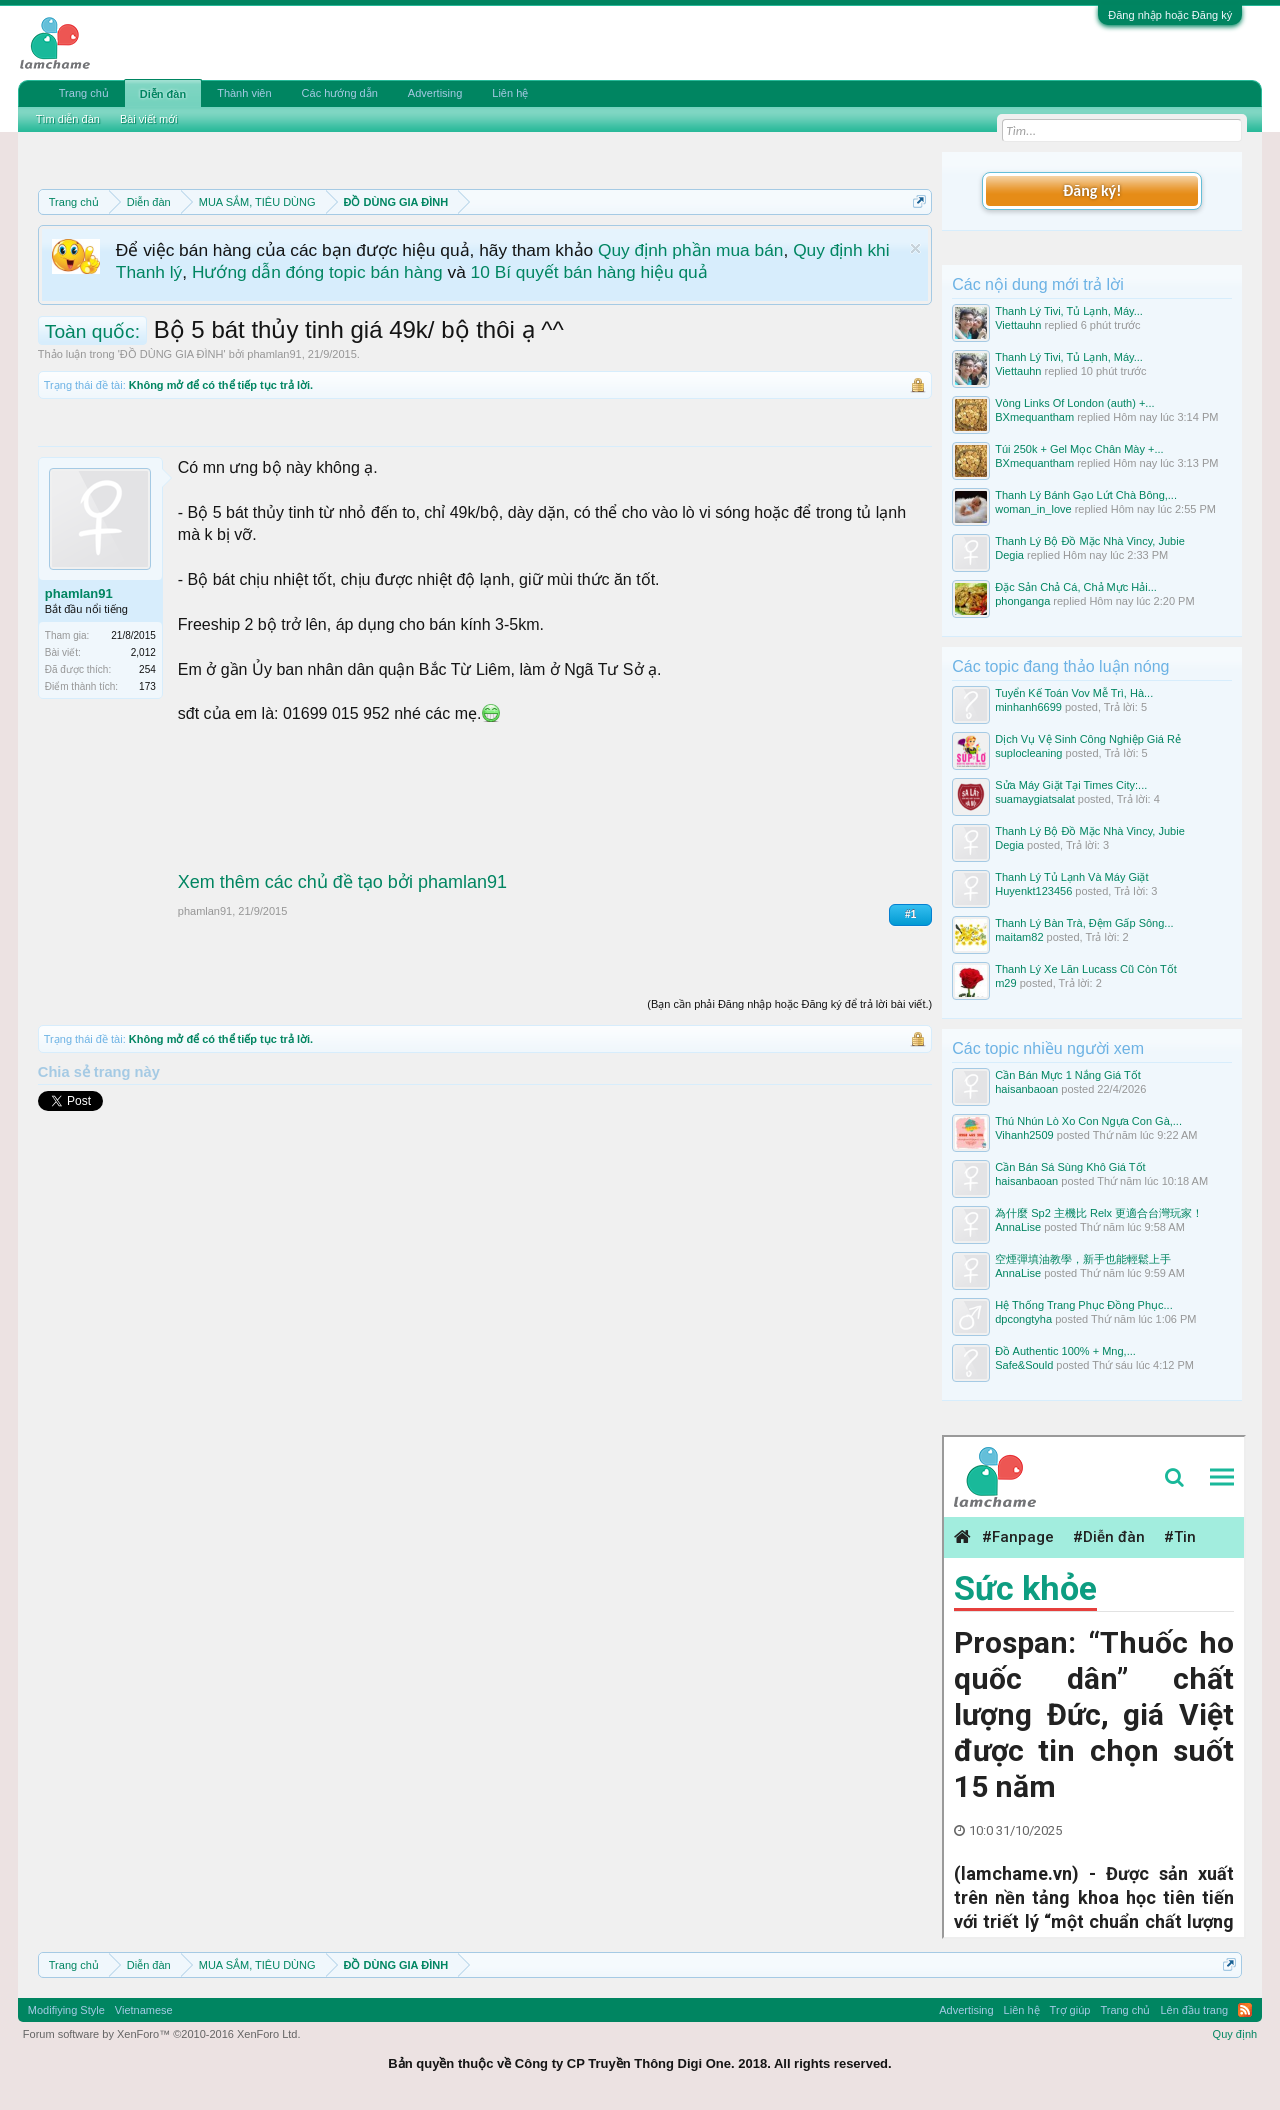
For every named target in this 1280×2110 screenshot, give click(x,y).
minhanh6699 (1028, 707)
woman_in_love (1033, 509)
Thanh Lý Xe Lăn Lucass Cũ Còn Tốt (1086, 969)
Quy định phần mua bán (690, 250)
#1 (910, 914)
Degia (1009, 555)
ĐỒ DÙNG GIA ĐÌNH (172, 354)
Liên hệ (510, 93)
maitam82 (1019, 937)
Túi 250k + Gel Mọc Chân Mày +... (1079, 449)
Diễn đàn (163, 94)
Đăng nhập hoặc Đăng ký (1170, 15)
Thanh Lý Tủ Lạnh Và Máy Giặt (1071, 877)
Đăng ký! (1092, 190)
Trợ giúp (1070, 2010)
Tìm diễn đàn (68, 119)
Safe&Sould (1024, 1365)
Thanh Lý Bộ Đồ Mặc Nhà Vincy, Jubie (1090, 541)
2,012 (143, 652)
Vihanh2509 (1024, 1135)
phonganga (1022, 601)
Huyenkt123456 (1033, 891)
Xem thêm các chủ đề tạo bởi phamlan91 (342, 882)
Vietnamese (144, 2010)
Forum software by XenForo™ (162, 2034)
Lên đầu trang (1194, 2010)
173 (147, 686)
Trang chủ (84, 93)
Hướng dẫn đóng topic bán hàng (317, 272)
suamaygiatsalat (1035, 799)
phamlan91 (274, 354)
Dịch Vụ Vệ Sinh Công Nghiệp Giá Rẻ (1088, 739)
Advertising (435, 93)
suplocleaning (1028, 753)
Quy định (1235, 2034)
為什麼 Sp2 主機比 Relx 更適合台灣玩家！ (1099, 1213)
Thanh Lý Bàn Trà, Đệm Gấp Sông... (1084, 923)
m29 (1005, 983)
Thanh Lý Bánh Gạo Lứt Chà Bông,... (1086, 495)
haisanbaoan (1026, 1089)
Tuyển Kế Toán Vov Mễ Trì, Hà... (1074, 693)
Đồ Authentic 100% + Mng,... (1065, 1351)
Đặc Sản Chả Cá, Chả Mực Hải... (1076, 587)
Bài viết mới (149, 119)
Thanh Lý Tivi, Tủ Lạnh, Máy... (1069, 311)
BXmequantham (1034, 417)
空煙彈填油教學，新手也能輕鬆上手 (1083, 1259)
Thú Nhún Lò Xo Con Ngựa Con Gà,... (1088, 1121)
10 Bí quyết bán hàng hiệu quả (589, 272)
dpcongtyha (1023, 1319)
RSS (1245, 2010)
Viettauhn (1018, 325)
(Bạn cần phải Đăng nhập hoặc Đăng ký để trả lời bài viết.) (789, 1004)
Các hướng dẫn (340, 93)
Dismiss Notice (915, 248)
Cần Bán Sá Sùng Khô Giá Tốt (1070, 1167)
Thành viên (244, 93)
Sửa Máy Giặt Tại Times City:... (1071, 785)
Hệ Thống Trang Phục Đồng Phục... (1083, 1305)
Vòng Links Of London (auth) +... (1074, 403)
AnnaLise (1018, 1227)
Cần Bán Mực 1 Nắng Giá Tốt (1068, 1075)
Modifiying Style (66, 2010)
